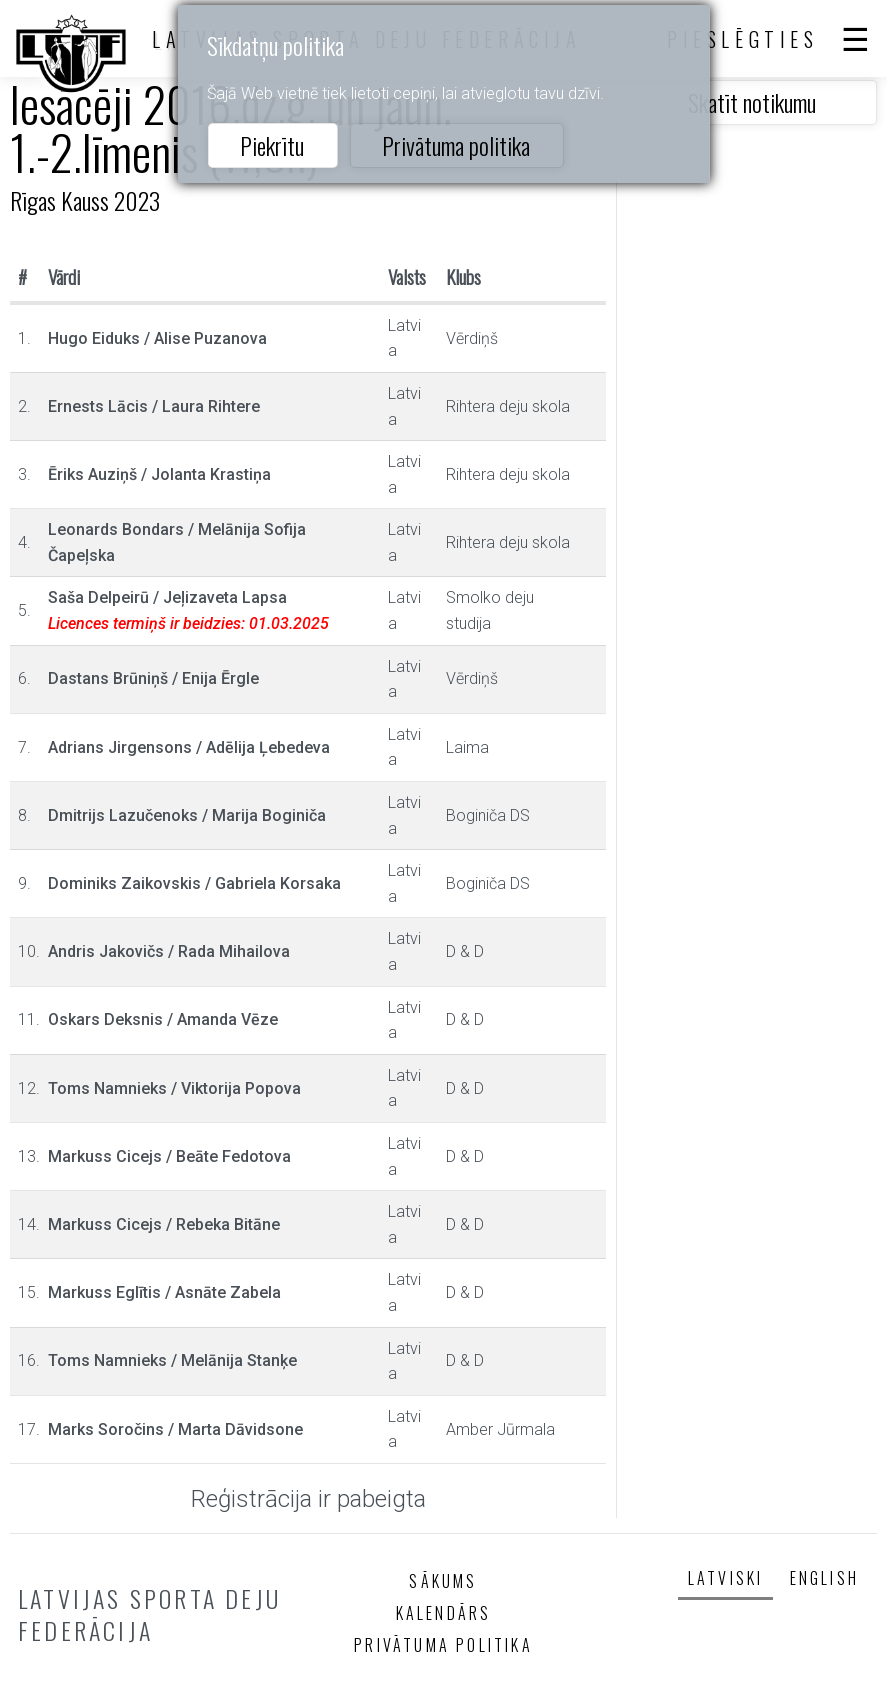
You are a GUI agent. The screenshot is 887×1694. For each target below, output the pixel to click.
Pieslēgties (743, 39)
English (824, 1578)
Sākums (443, 1581)
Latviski (726, 1578)
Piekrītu (272, 145)
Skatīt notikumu (752, 102)
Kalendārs (444, 1613)
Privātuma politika (456, 145)
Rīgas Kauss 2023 (85, 200)
